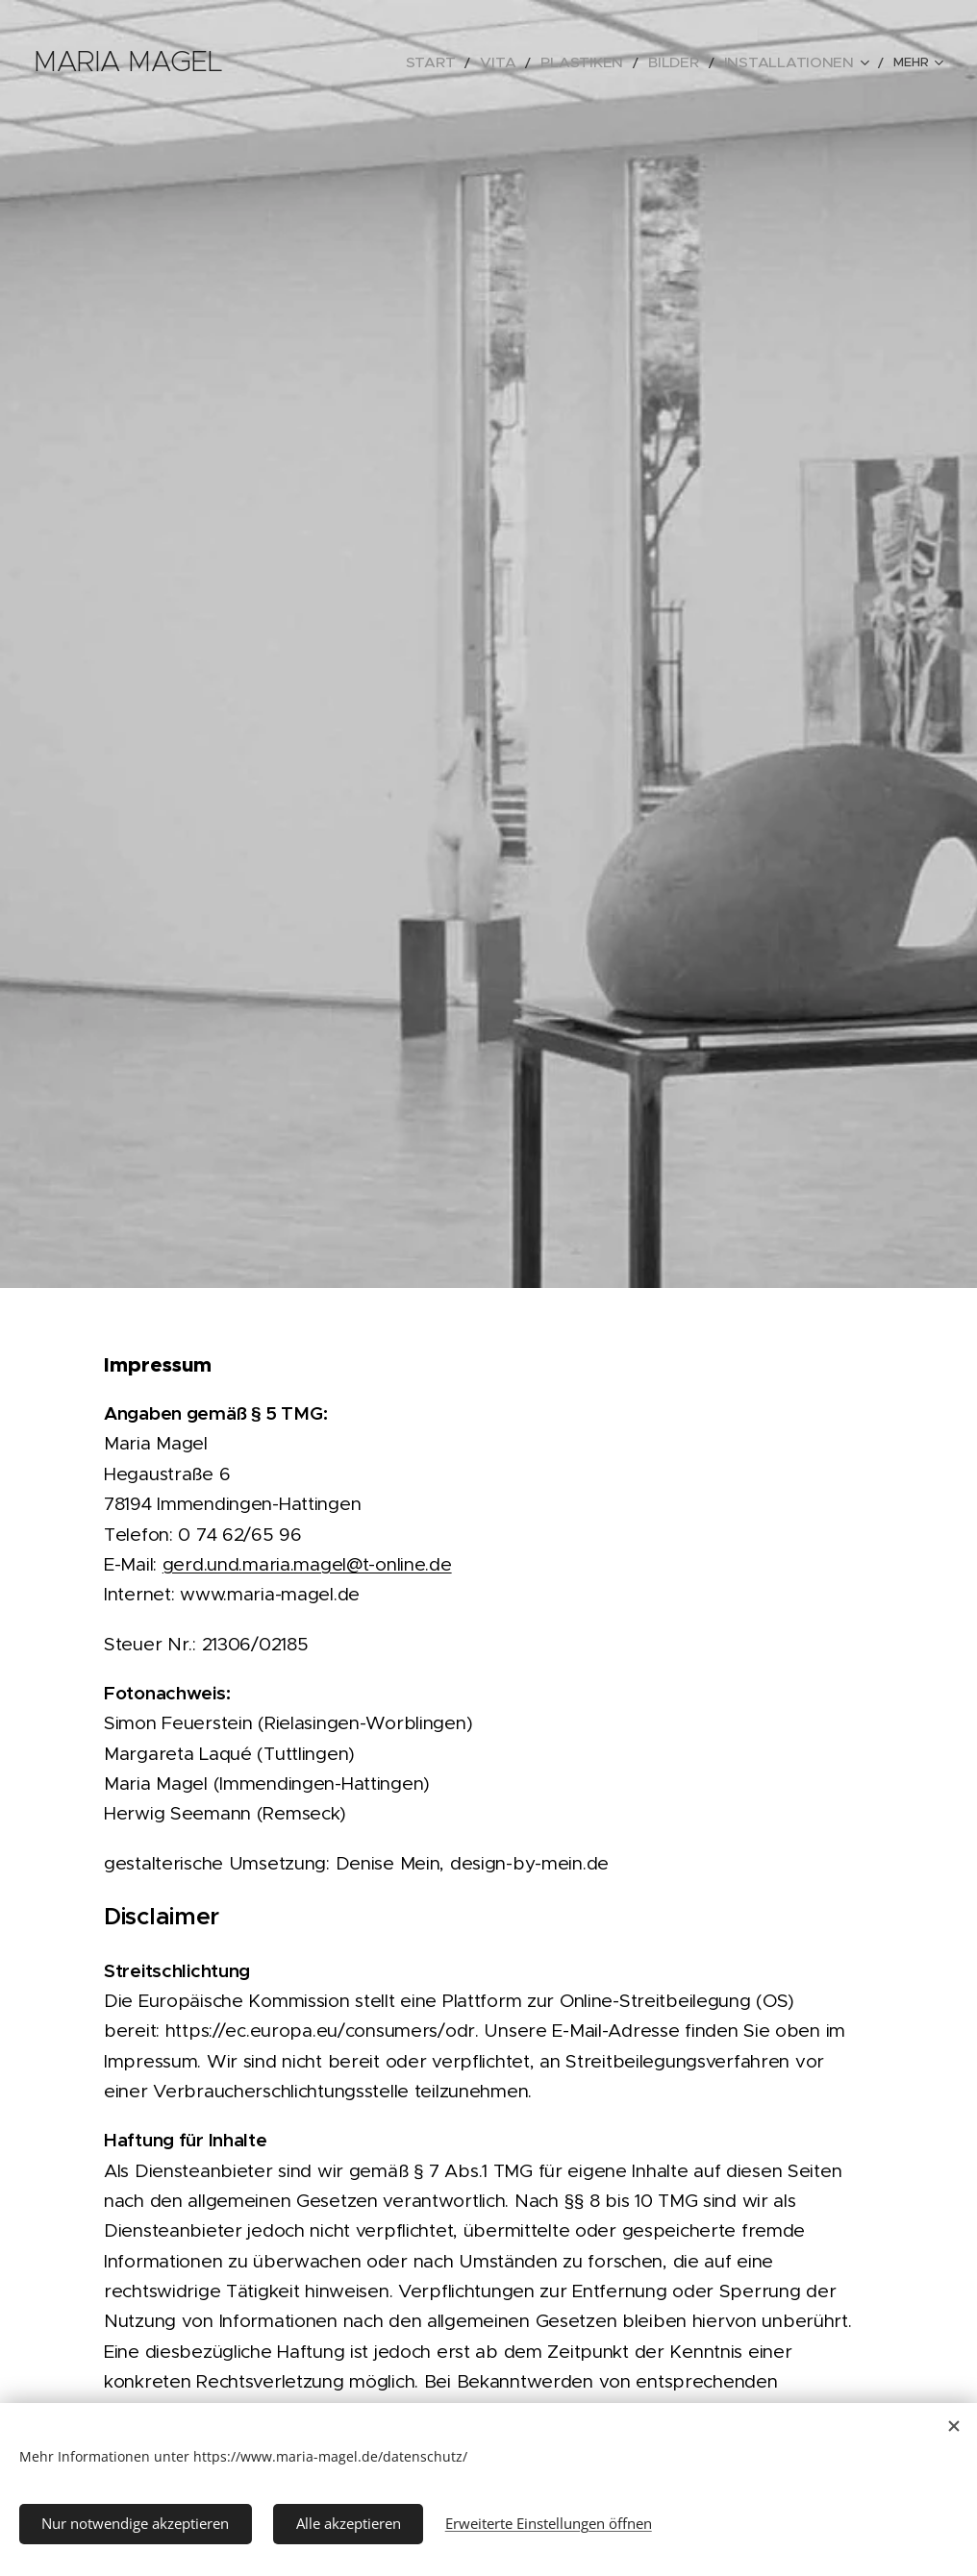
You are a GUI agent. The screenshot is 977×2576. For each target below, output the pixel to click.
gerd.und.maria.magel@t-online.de (307, 1564)
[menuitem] (338, 62)
